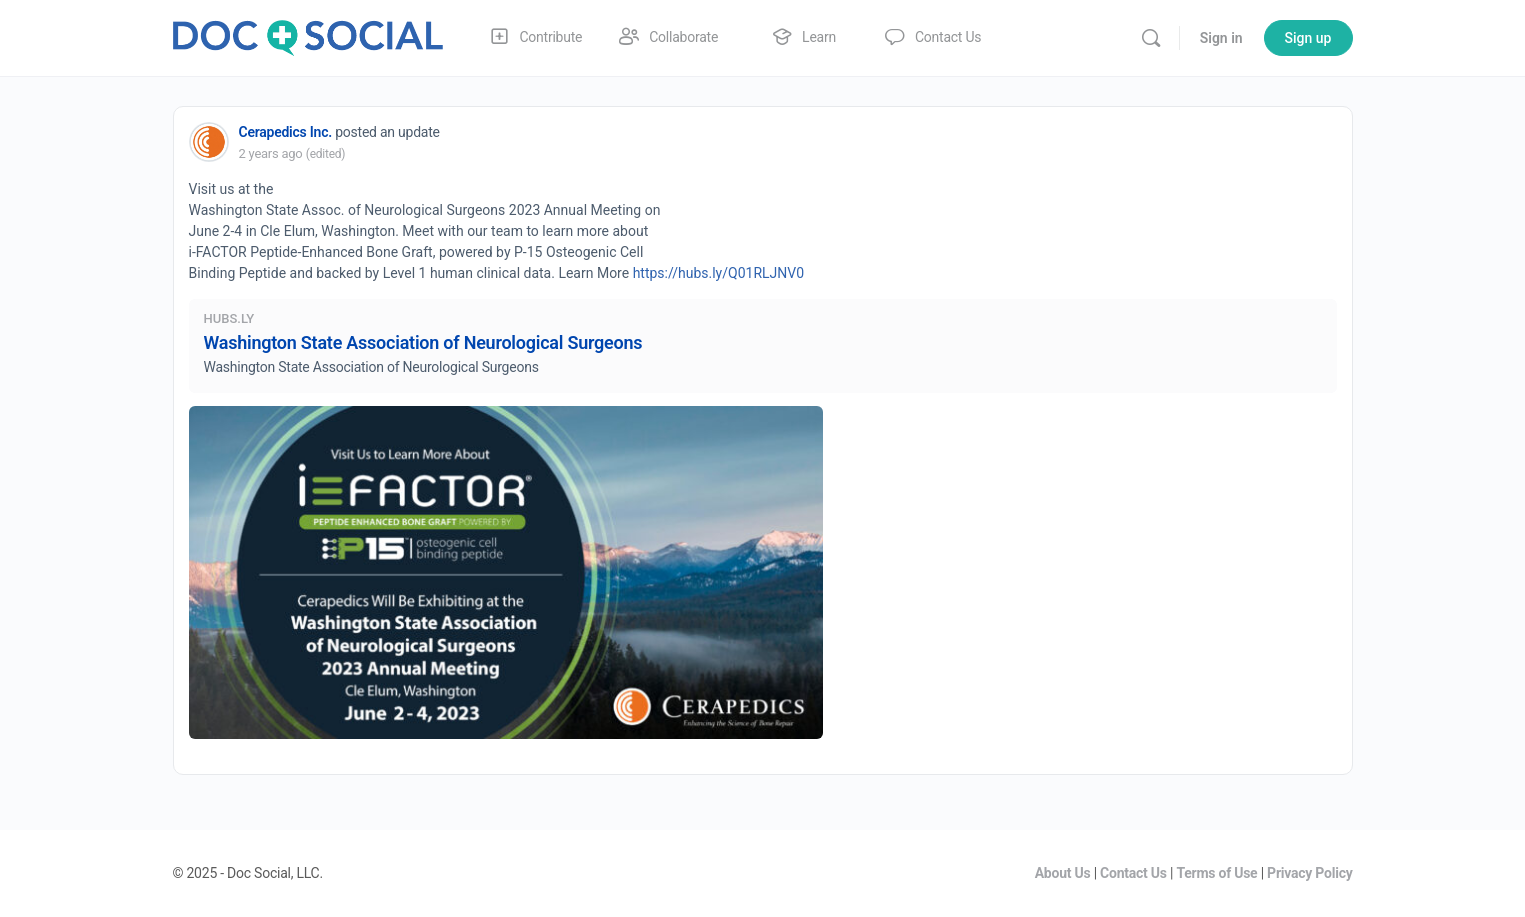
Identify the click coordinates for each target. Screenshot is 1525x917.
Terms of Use (1216, 873)
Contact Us (1133, 873)
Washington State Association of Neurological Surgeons (423, 342)
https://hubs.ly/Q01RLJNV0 (718, 273)
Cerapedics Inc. (285, 132)
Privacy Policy (1309, 873)
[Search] (1151, 38)
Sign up (1308, 38)
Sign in (1221, 38)
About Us (1063, 873)
